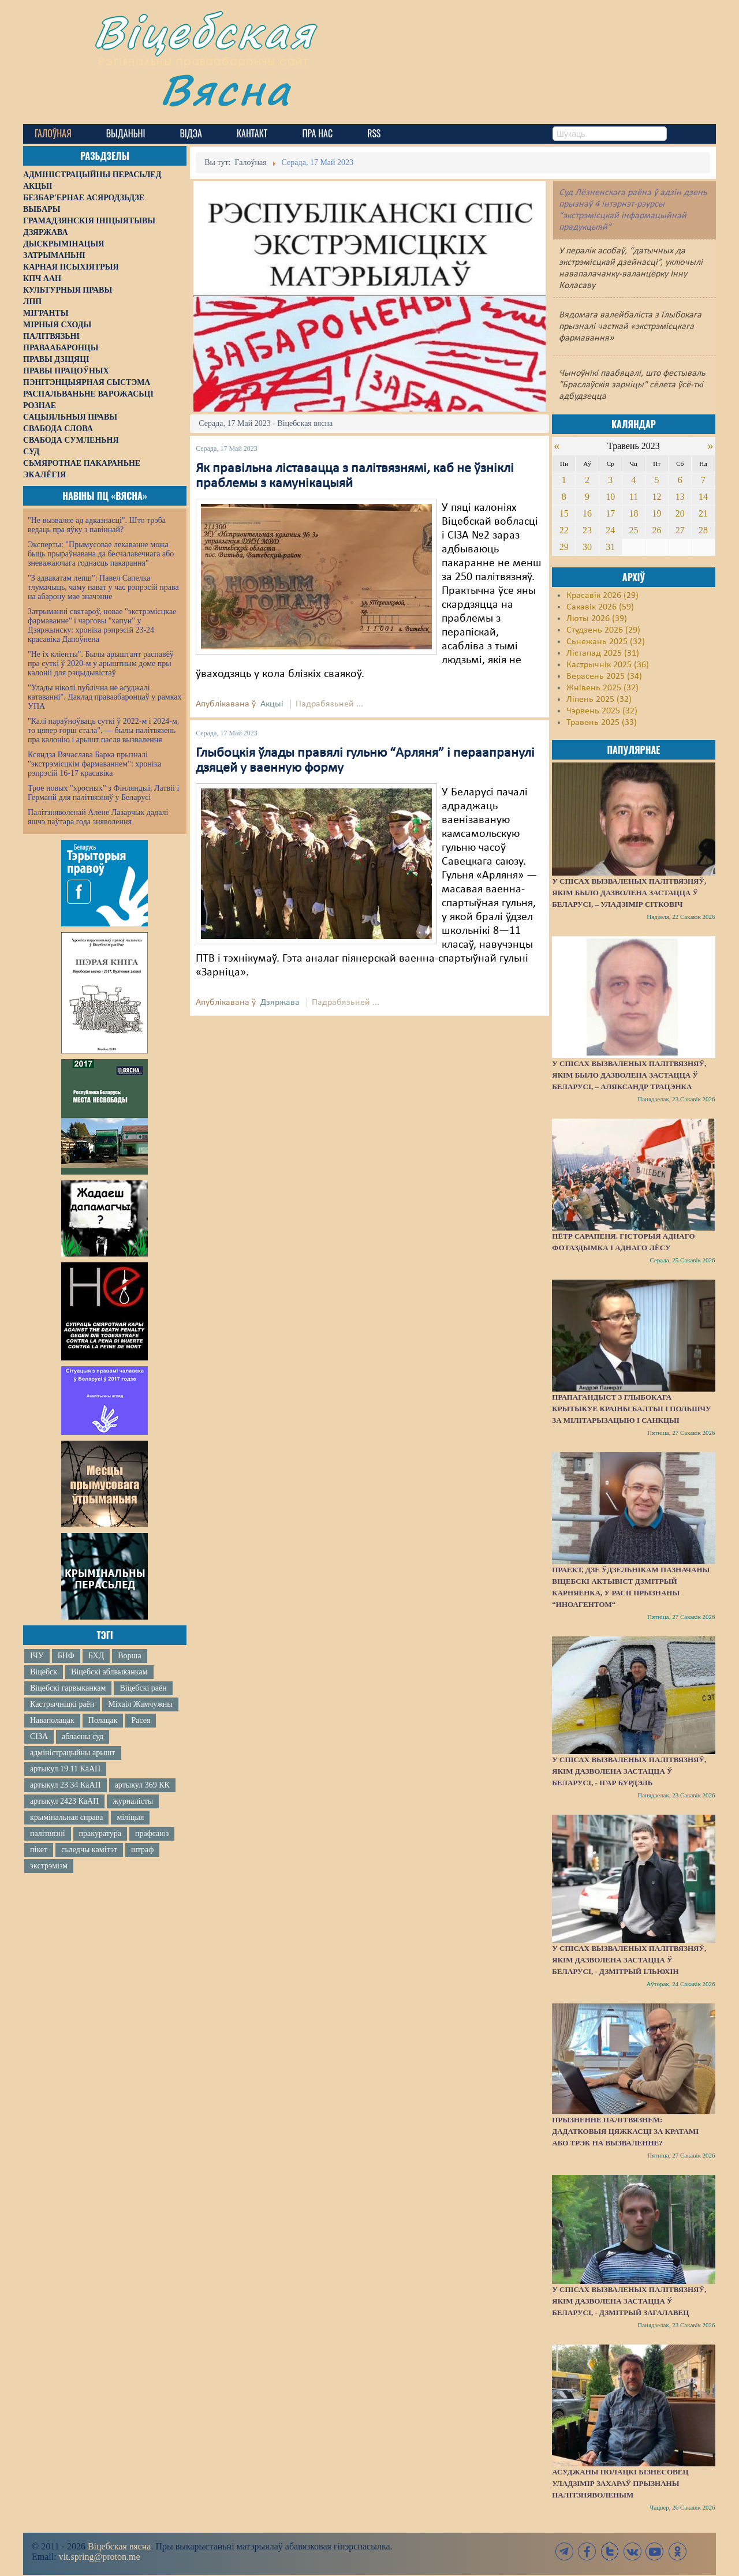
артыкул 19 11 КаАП (65, 1768)
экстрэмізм (49, 1865)
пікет (38, 1849)
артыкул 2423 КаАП (64, 1801)
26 (657, 530)
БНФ (66, 1655)
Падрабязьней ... (329, 704)
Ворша (129, 1655)
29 (564, 547)
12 (657, 497)
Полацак (103, 1720)
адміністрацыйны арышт (72, 1752)
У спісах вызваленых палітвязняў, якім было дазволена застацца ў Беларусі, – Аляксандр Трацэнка (629, 1075)
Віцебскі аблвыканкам (109, 1672)
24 (610, 530)
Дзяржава (280, 1002)
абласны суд (82, 1736)
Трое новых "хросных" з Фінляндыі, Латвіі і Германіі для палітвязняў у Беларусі (103, 793)
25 (633, 530)
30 (587, 547)
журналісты (133, 1801)
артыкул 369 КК (142, 1785)
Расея (140, 1720)
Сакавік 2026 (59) (600, 607)
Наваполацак (52, 1720)
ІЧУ (37, 1655)
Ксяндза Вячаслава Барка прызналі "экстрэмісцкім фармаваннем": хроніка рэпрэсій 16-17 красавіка (94, 763)
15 (564, 513)
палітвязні (47, 1833)
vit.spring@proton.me (99, 2557)
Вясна (225, 89)
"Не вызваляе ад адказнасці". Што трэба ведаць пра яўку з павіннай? (97, 525)
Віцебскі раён (143, 1688)
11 (633, 497)
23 (587, 530)
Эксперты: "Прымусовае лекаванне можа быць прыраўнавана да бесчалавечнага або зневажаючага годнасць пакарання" (101, 553)
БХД (96, 1655)
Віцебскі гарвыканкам (68, 1688)
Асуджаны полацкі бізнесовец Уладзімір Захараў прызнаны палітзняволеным (620, 2483)
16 (587, 513)
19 (657, 513)
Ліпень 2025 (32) (599, 699)
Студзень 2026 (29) (603, 630)
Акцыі (271, 704)
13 (680, 497)
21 (703, 513)
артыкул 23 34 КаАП (65, 1785)
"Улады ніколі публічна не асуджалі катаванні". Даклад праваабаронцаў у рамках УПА (105, 697)
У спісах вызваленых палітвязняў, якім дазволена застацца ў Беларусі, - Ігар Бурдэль (629, 1771)
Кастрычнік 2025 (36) (607, 665)
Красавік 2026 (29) (602, 595)
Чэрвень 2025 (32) (601, 711)
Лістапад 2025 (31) (602, 653)
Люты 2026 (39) (596, 618)
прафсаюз (152, 1833)
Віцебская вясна (119, 2546)
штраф (142, 1849)
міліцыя (130, 1817)
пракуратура (100, 1833)
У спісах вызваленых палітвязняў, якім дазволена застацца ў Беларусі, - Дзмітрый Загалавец (629, 2301)
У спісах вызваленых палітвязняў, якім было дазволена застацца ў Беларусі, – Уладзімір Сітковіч (629, 892)
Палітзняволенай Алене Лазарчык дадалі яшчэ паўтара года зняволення (98, 817)
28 (703, 530)
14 (703, 497)
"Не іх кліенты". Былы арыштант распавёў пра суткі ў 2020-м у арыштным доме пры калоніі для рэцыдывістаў (101, 663)
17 (610, 513)
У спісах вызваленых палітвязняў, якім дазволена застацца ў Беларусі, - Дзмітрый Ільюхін (629, 1960)
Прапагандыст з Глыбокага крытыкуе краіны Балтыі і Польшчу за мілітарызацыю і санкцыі (631, 1409)
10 (610, 497)
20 (680, 513)
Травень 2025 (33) (601, 722)
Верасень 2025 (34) (604, 676)
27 (680, 530)
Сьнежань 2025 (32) (605, 641)
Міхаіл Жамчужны (140, 1704)
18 (633, 513)
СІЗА (39, 1736)
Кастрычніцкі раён (62, 1704)
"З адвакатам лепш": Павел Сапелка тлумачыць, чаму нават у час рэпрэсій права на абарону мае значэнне (103, 587)
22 (564, 530)
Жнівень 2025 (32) (602, 688)
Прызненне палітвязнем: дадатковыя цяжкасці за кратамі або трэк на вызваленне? (625, 2131)
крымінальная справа (66, 1817)
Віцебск (43, 1672)
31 (610, 547)
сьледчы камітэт (89, 1849)
